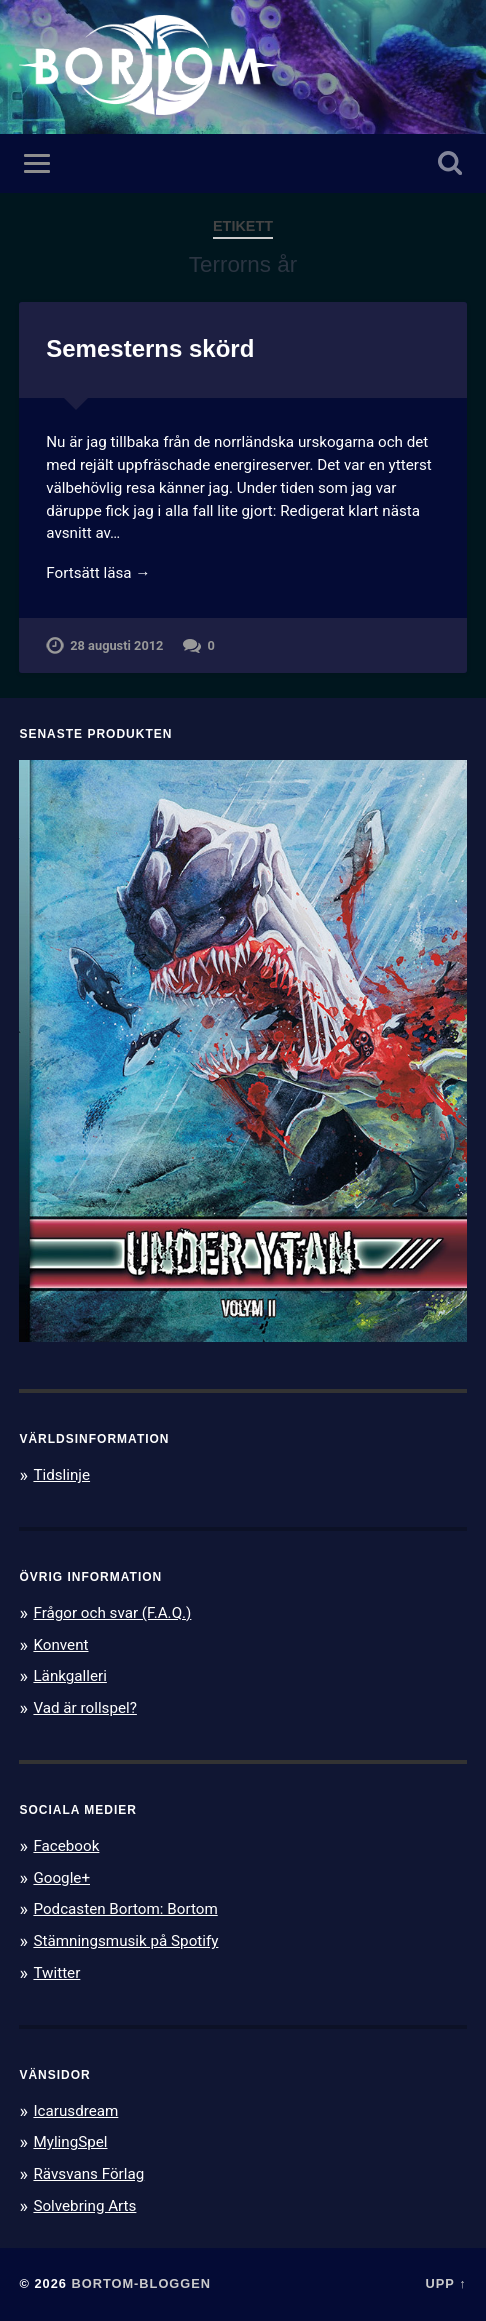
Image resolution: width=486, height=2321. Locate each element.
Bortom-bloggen (141, 2283)
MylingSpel (70, 2142)
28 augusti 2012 (116, 645)
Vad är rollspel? (84, 1708)
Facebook (66, 1846)
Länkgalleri (69, 1676)
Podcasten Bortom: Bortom (125, 1909)
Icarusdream (75, 2111)
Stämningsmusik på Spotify (125, 1941)
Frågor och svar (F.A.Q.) (112, 1613)
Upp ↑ (446, 2283)
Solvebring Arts (84, 2206)
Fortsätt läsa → (98, 573)
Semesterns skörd (150, 348)
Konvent (60, 1645)
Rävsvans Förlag (88, 2174)
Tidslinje (61, 1475)
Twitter (56, 1973)
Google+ (61, 1878)
